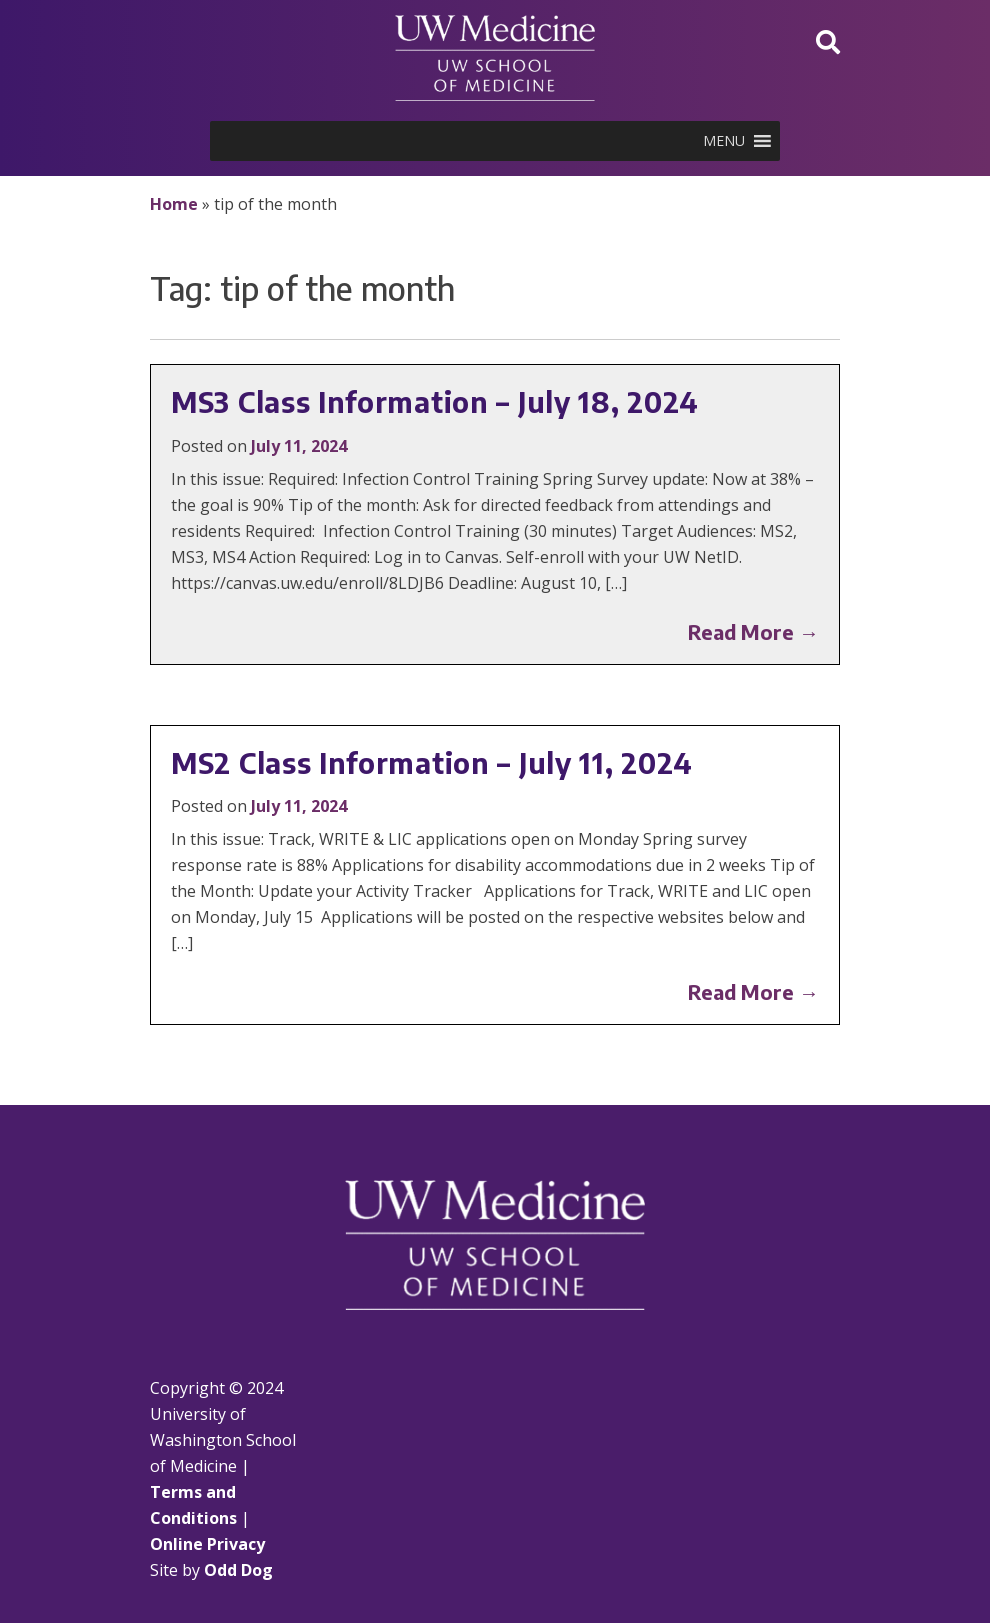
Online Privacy (207, 1544)
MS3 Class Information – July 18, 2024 (435, 401)
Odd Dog (238, 1570)
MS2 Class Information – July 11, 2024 (432, 762)
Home (174, 204)
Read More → (753, 631)
